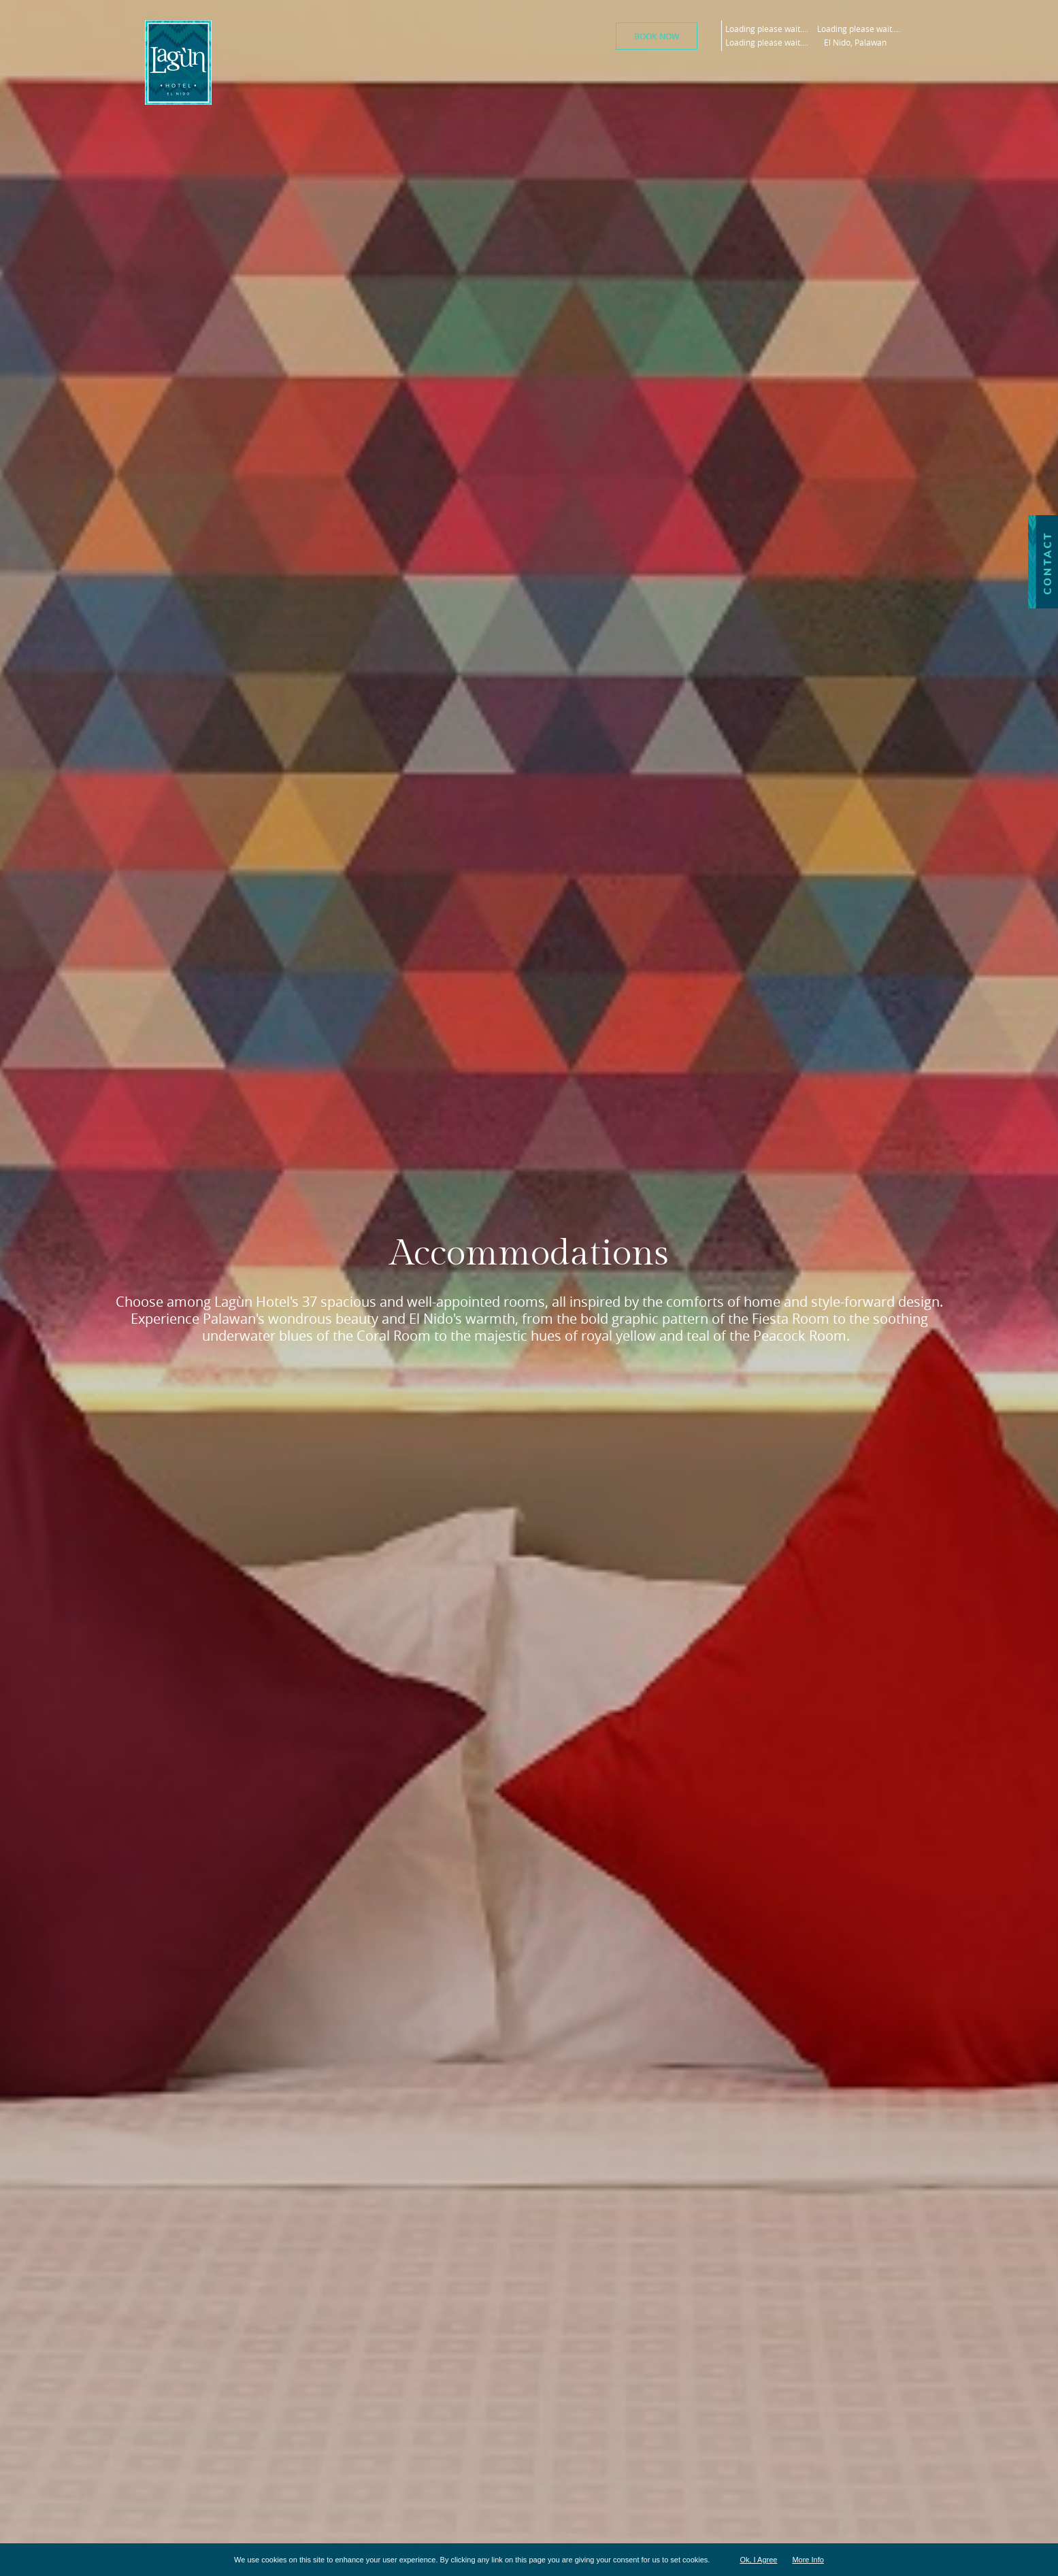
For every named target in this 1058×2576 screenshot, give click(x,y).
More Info (807, 2560)
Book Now (656, 36)
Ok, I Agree (758, 2560)
